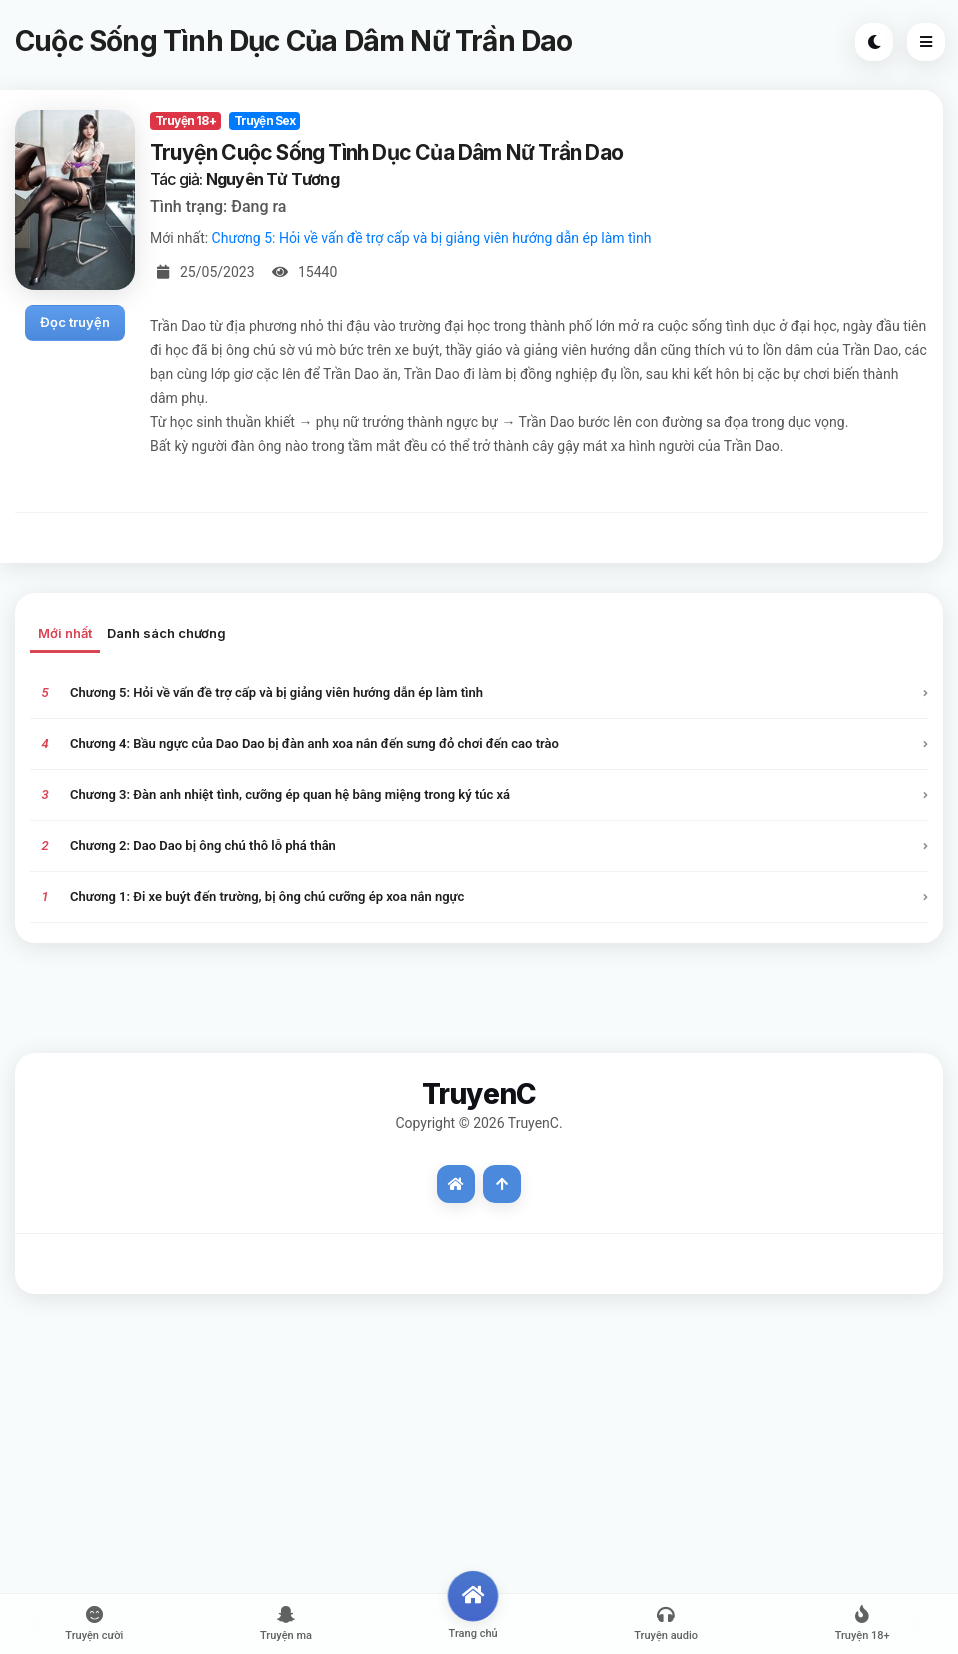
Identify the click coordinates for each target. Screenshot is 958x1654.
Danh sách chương (166, 633)
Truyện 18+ (185, 120)
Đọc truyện (75, 322)
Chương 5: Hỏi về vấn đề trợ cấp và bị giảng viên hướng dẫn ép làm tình (432, 238)
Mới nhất (65, 633)
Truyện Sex (265, 120)
